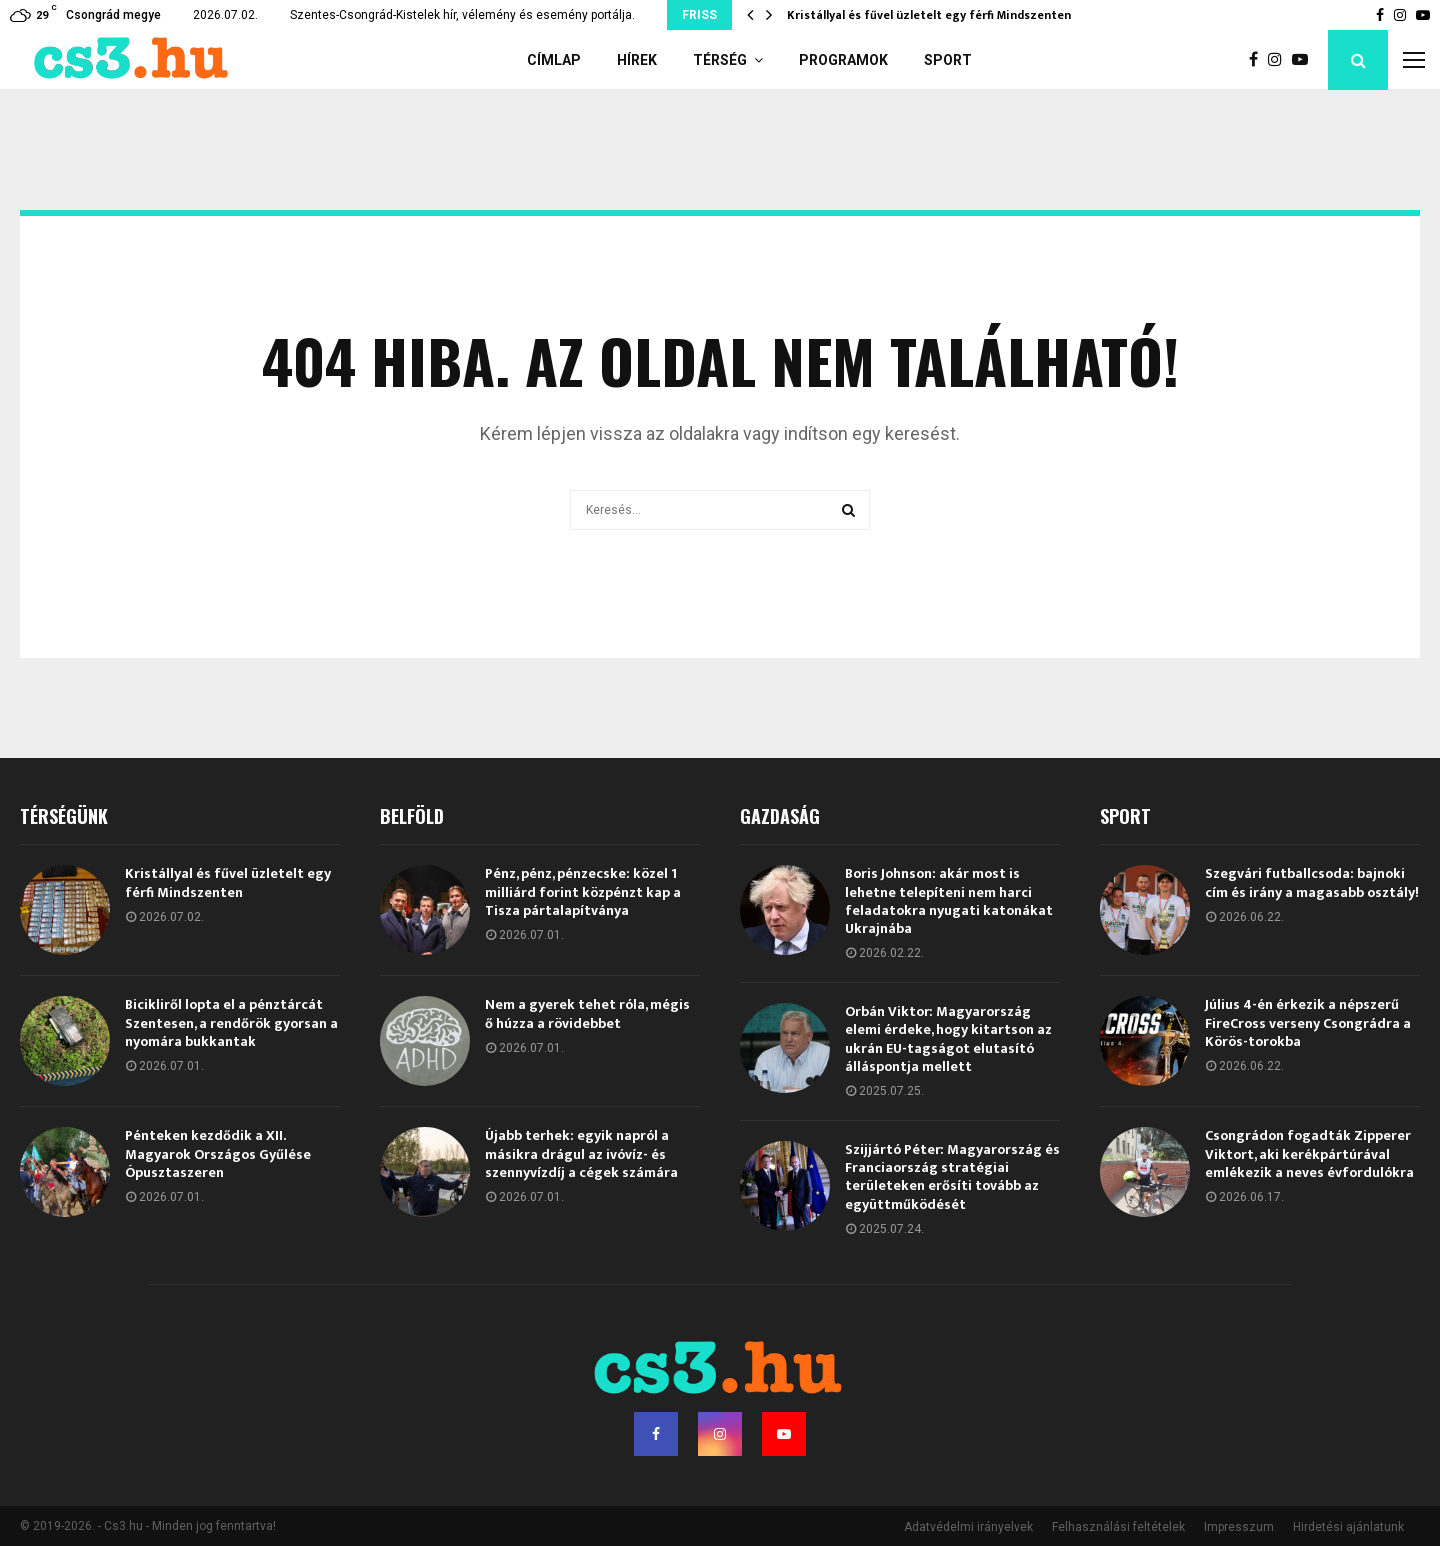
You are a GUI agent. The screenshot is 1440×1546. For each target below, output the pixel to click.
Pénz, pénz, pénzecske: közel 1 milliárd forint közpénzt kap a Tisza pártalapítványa (583, 891)
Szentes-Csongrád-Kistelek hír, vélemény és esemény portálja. (462, 15)
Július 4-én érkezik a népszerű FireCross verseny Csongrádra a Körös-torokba (1308, 1022)
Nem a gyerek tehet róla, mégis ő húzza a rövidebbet (587, 1013)
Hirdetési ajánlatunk (1348, 1527)
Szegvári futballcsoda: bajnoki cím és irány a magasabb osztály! (1312, 882)
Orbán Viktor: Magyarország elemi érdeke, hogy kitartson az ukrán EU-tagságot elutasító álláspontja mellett (948, 1039)
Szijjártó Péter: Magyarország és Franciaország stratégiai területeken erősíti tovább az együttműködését (952, 1177)
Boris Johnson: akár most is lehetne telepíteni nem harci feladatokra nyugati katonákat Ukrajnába (949, 901)
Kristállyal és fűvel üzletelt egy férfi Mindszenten (929, 15)
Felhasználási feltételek (1118, 1527)
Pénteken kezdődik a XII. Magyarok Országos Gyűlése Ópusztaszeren (218, 1153)
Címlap (554, 60)
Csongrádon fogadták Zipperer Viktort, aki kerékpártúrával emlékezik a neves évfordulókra (1309, 1153)
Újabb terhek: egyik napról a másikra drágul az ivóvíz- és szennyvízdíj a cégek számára (581, 1153)
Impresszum (1239, 1527)
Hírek (637, 60)
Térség (720, 60)
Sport (948, 60)
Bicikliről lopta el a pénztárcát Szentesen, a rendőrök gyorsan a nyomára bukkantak (231, 1022)
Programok (843, 60)
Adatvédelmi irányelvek (968, 1527)
